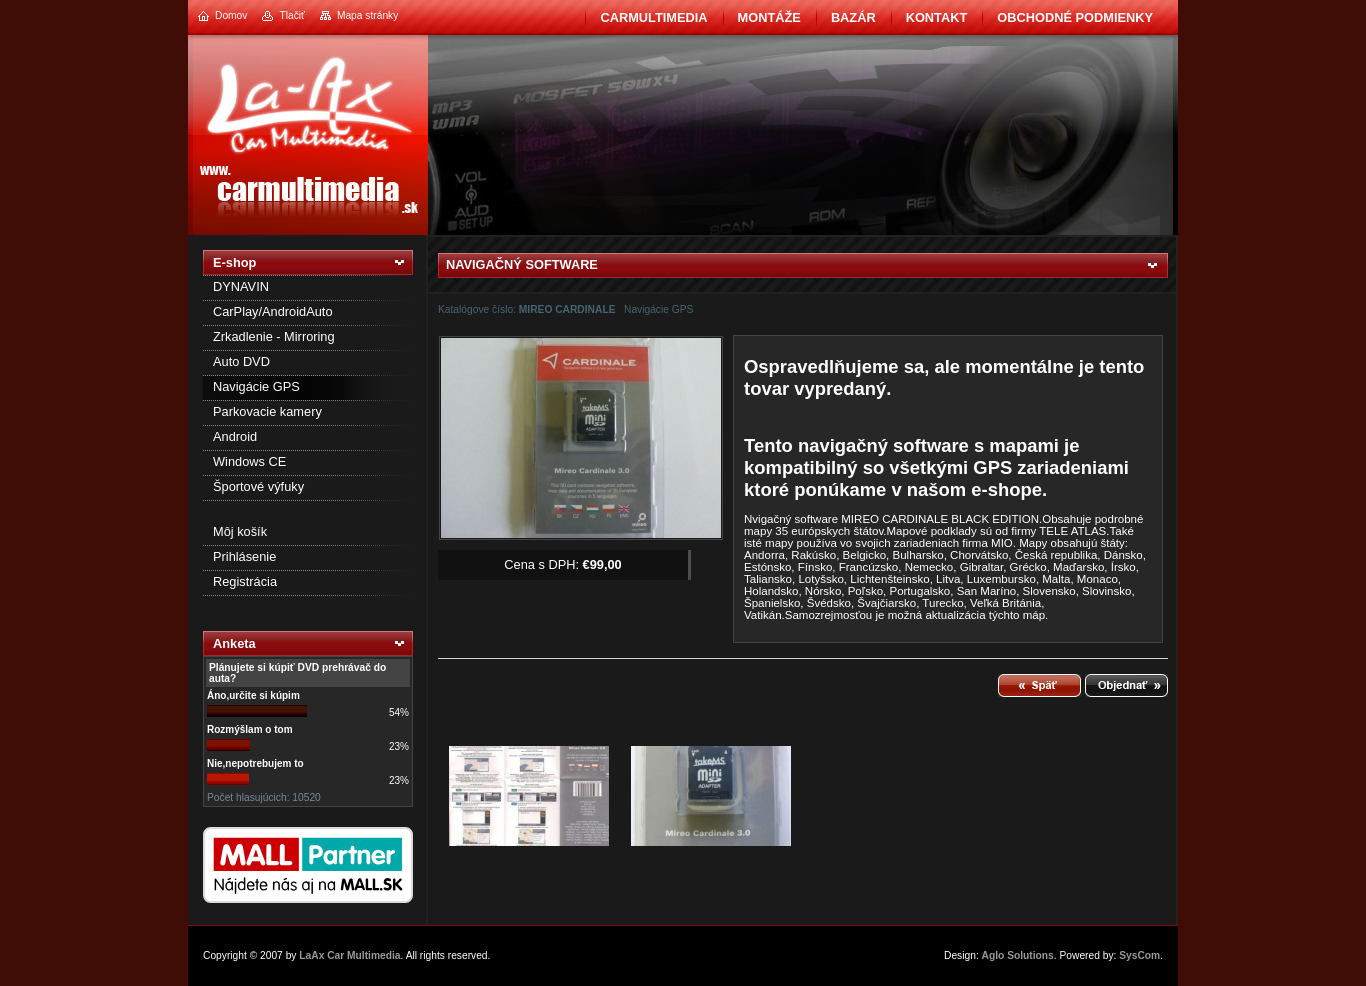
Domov (231, 15)
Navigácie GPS (256, 386)
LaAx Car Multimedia (349, 955)
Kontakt (937, 17)
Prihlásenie (244, 556)
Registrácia (245, 581)
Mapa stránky (367, 15)
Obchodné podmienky (1075, 17)
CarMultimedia (653, 17)
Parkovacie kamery (267, 411)
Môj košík (240, 531)
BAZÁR (853, 17)
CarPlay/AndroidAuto (273, 311)
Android (235, 436)
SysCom (1139, 955)
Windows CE (249, 461)
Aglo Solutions (1018, 955)
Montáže (769, 17)
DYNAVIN (241, 286)
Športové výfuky (258, 486)
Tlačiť (291, 15)
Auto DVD (241, 361)
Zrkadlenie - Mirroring (274, 336)
